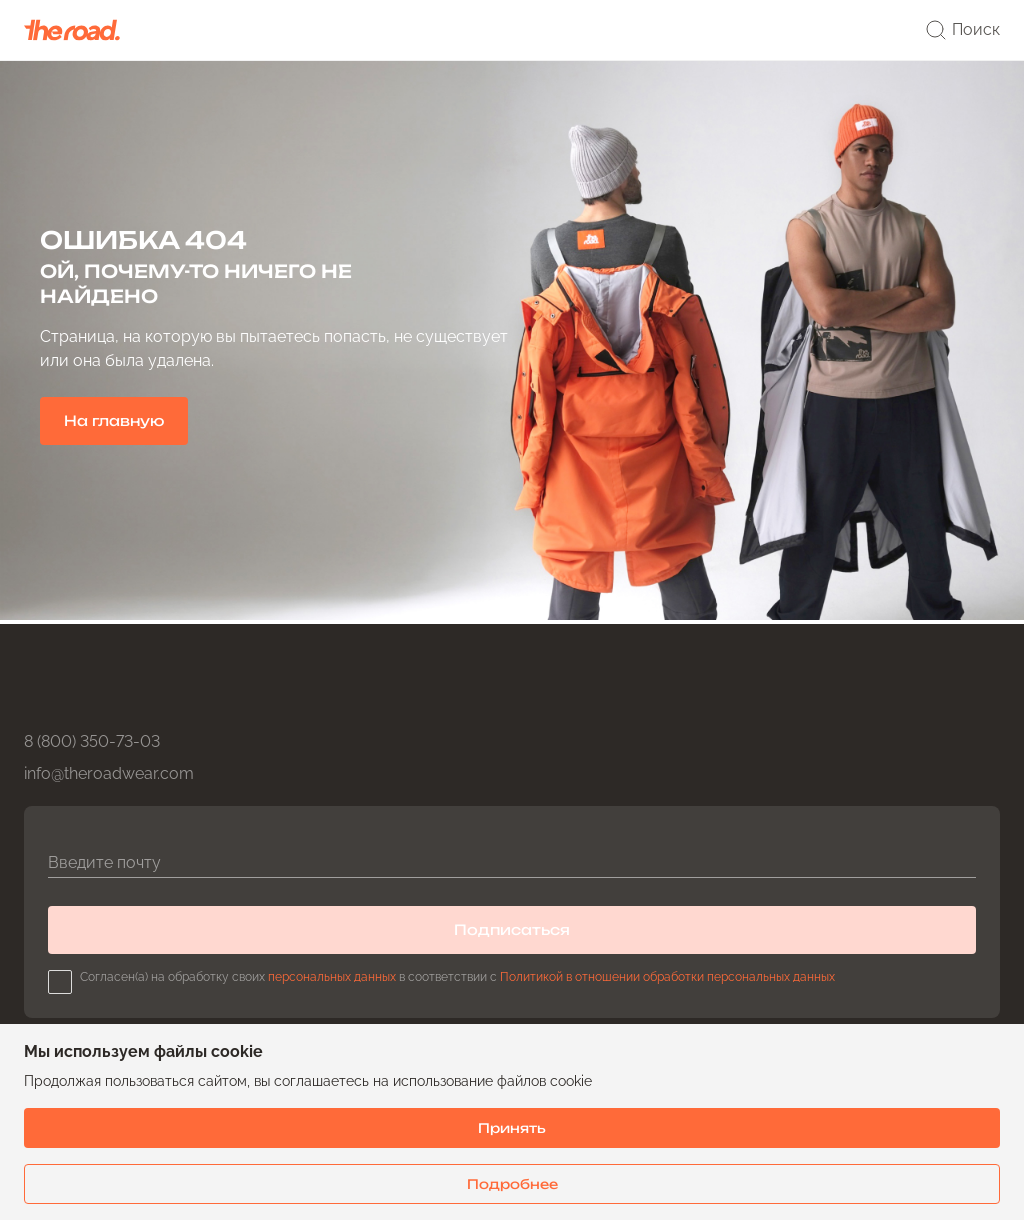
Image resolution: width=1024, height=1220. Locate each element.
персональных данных (332, 977)
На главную (114, 420)
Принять (512, 1128)
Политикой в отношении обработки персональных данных (667, 977)
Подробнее (512, 1184)
